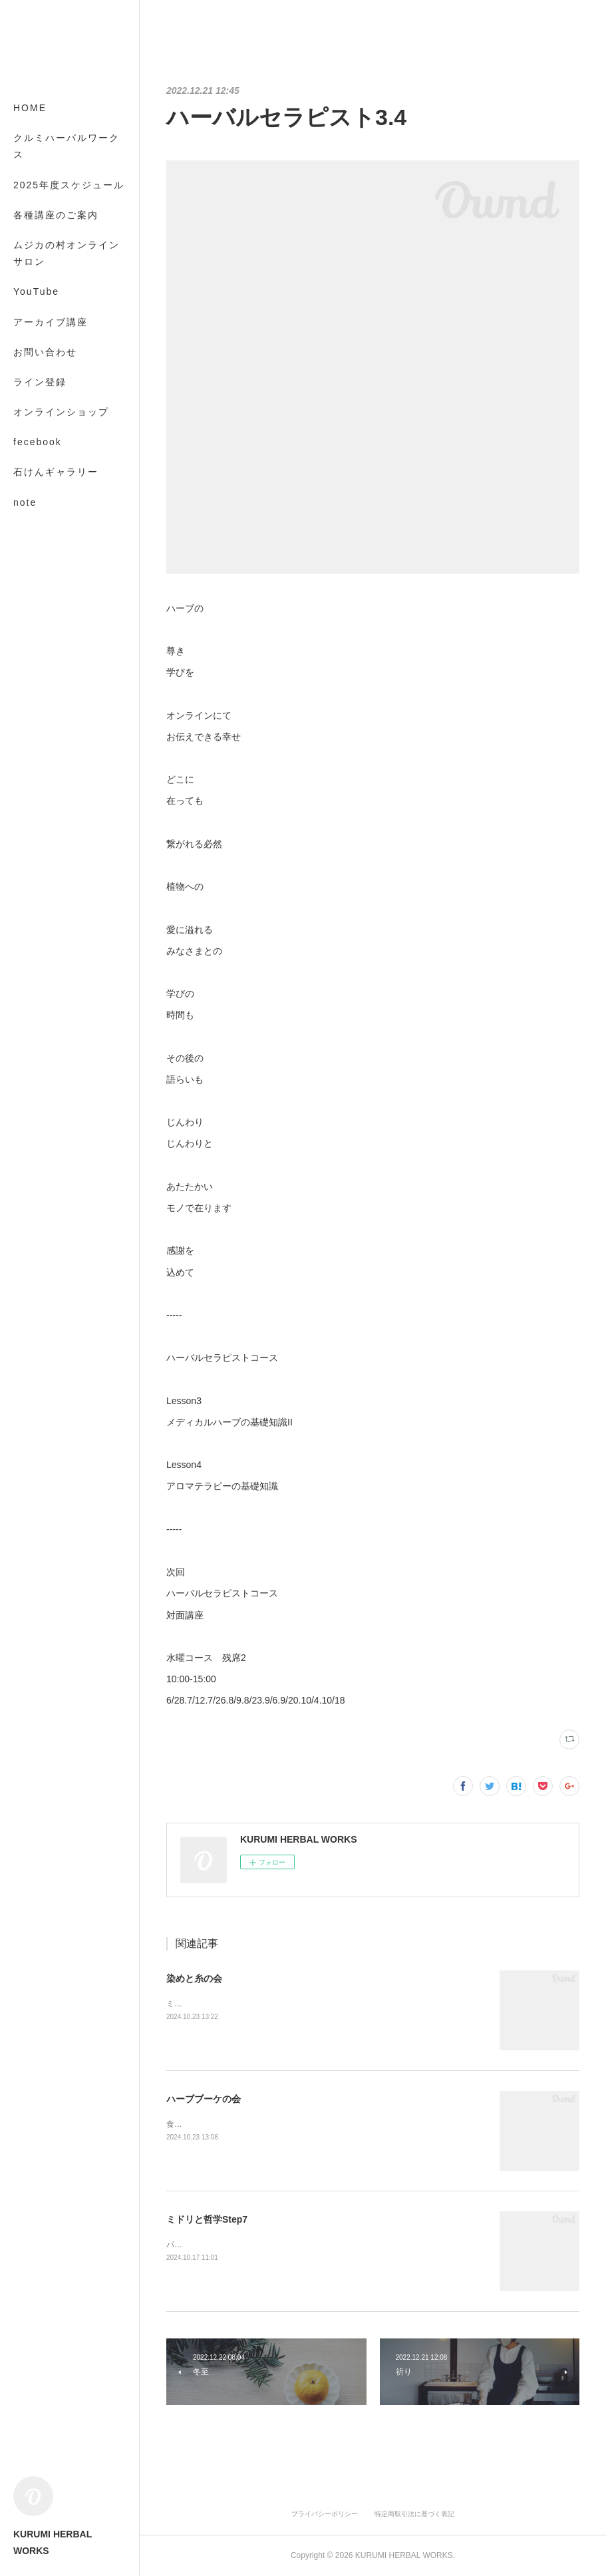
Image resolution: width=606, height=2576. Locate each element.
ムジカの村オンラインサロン (66, 253)
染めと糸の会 (194, 1978)
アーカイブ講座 (50, 322)
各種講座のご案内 (55, 215)
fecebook (37, 442)
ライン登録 (40, 382)
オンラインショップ (61, 412)
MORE (30, 471)
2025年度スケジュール (68, 185)
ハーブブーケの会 (203, 2099)
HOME (30, 107)
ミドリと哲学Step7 (206, 2219)
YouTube (36, 291)
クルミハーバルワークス (66, 146)
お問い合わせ (45, 352)
